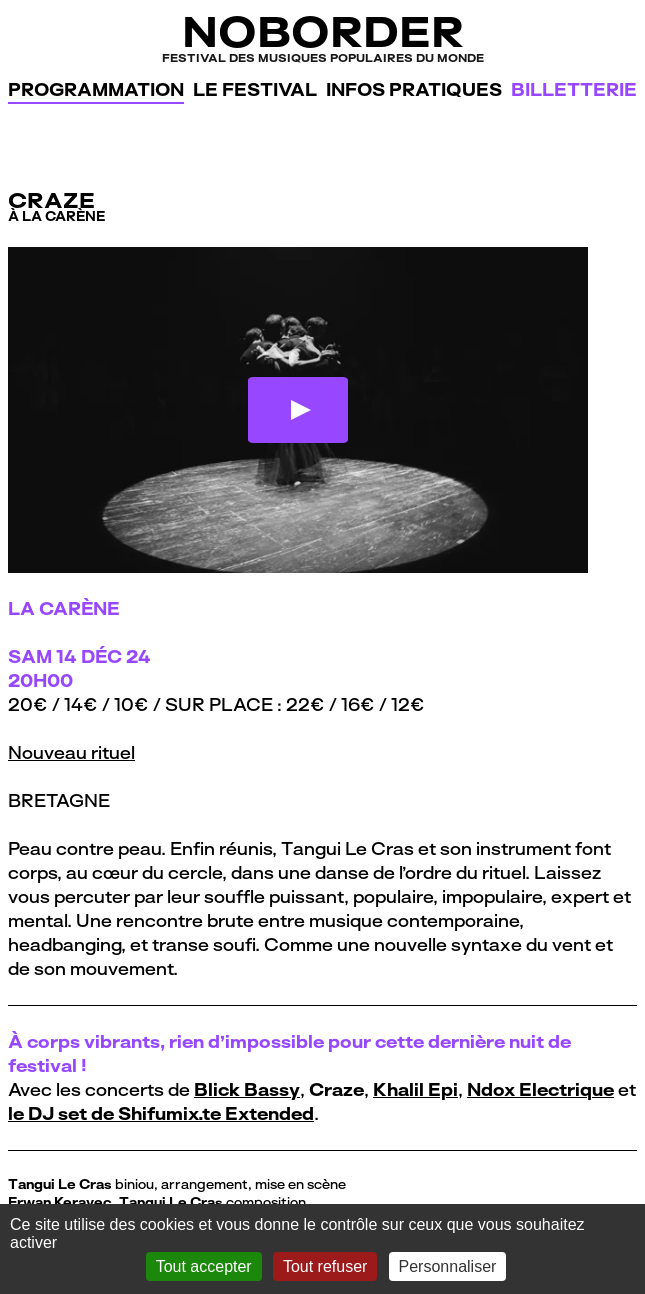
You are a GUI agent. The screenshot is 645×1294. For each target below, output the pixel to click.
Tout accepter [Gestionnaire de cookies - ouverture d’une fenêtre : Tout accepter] (204, 1266)
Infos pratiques (414, 89)
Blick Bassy (247, 1089)
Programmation (96, 89)
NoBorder (322, 36)
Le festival (255, 89)
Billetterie (574, 89)
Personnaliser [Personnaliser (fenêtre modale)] (448, 1266)
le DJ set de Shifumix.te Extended (161, 1113)
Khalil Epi (415, 1089)
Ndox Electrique (540, 1089)
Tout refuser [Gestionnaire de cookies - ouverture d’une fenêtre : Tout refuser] (325, 1266)
